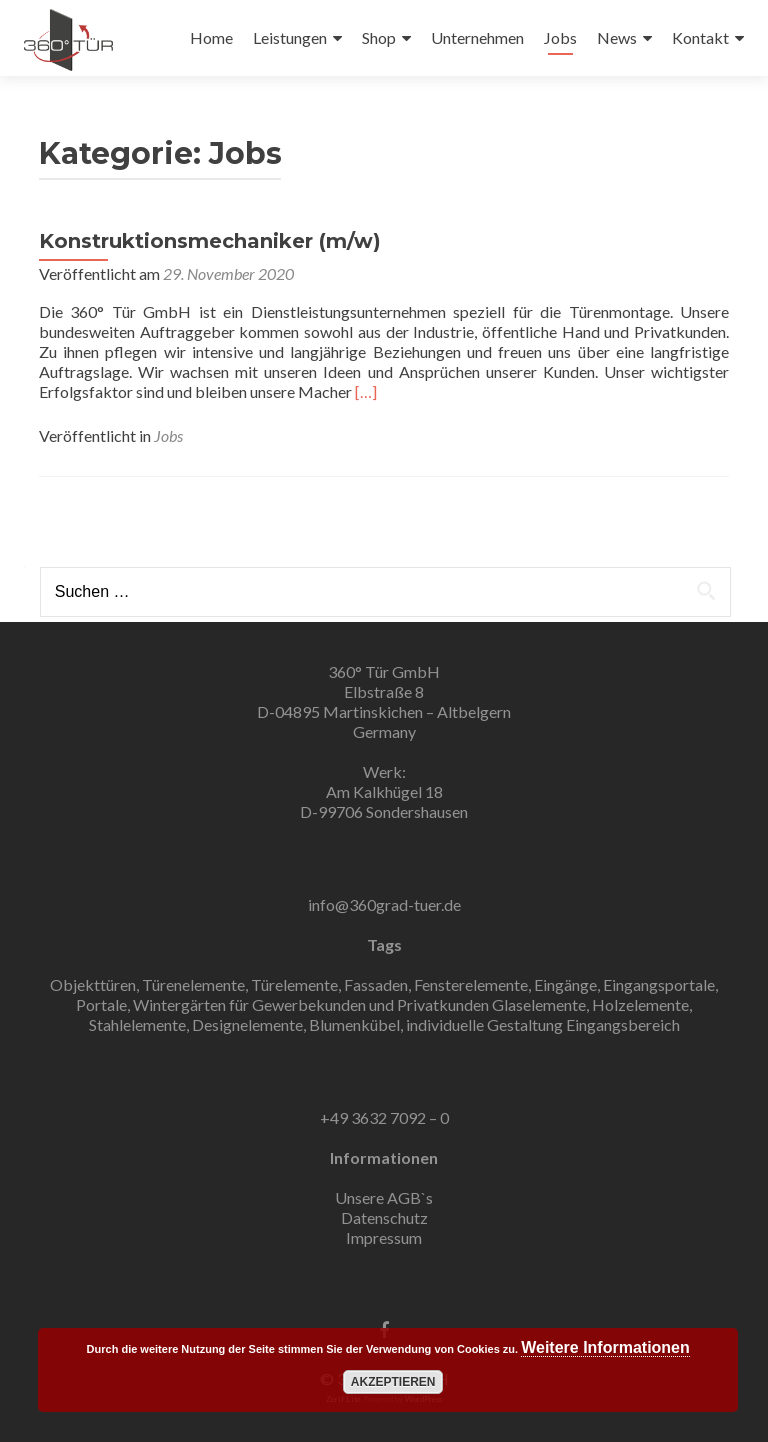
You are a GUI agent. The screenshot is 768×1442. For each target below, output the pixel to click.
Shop (379, 37)
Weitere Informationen (605, 1347)
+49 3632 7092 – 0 (384, 1117)
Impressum (384, 1237)
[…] (366, 391)
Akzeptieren (393, 1382)
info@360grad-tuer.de (384, 904)
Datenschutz (384, 1217)
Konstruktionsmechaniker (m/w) (210, 241)
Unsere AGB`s (384, 1197)
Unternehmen (477, 37)
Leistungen (290, 37)
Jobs (560, 37)
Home (211, 37)
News (617, 37)
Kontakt (700, 37)
